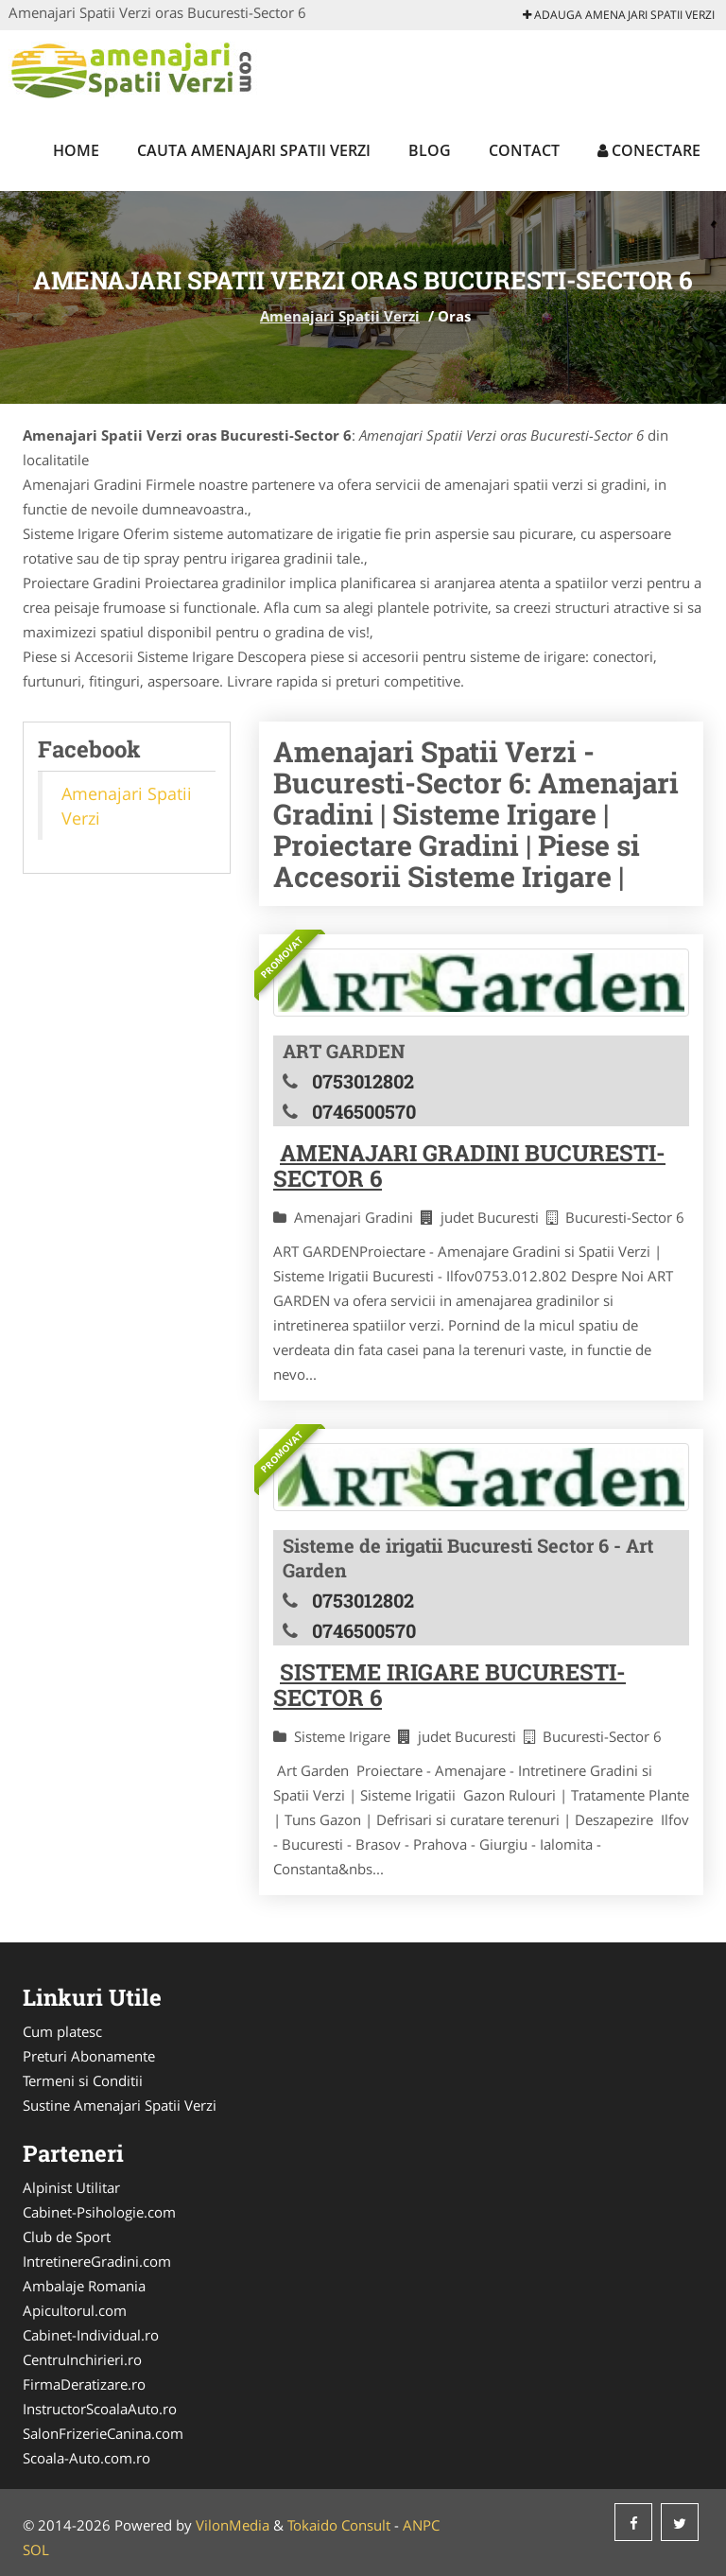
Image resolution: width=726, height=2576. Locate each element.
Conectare (648, 150)
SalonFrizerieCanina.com (103, 2433)
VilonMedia (232, 2524)
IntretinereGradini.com (97, 2261)
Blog (429, 150)
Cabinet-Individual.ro (91, 2334)
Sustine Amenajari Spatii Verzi (119, 2105)
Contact (524, 150)
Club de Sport (67, 2236)
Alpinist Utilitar (71, 2187)
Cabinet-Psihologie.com (99, 2211)
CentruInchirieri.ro (82, 2359)
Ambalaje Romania (84, 2285)
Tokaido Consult (338, 2524)
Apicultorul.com (75, 2310)
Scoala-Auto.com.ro (86, 2457)
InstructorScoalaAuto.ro (100, 2408)
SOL (36, 2549)
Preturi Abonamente (89, 2055)
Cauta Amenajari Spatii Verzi (254, 150)
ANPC (421, 2524)
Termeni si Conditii (83, 2080)
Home (76, 150)
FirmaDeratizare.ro (84, 2384)
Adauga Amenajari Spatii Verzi (619, 15)
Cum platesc (62, 2031)
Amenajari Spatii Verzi (340, 315)
